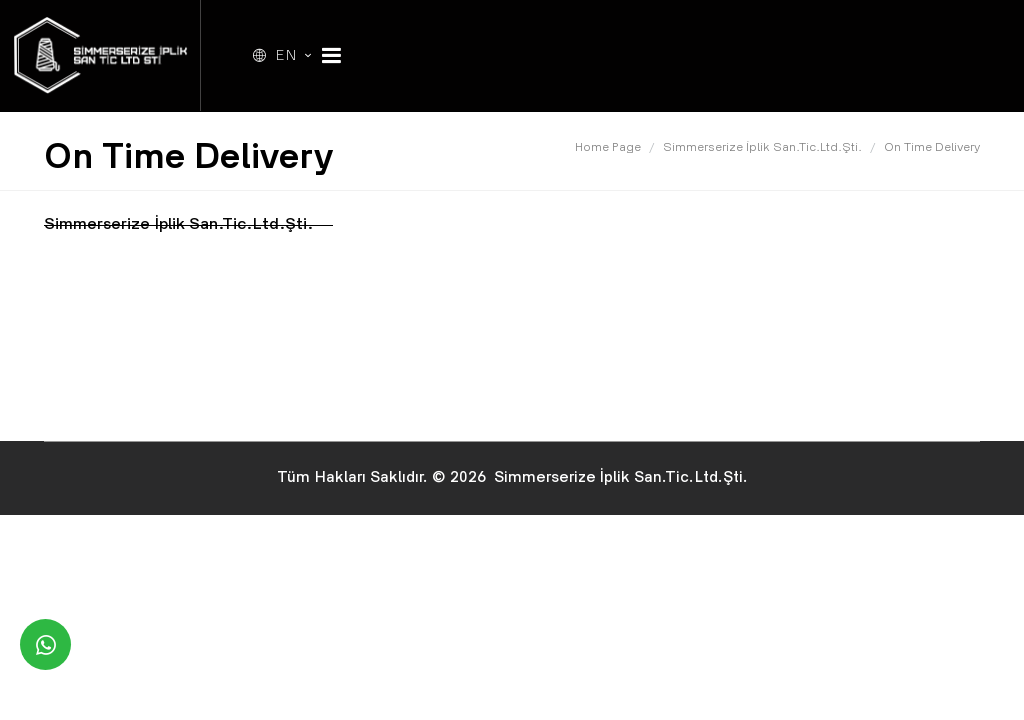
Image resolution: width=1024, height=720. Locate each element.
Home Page (608, 148)
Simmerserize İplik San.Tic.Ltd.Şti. (762, 148)
